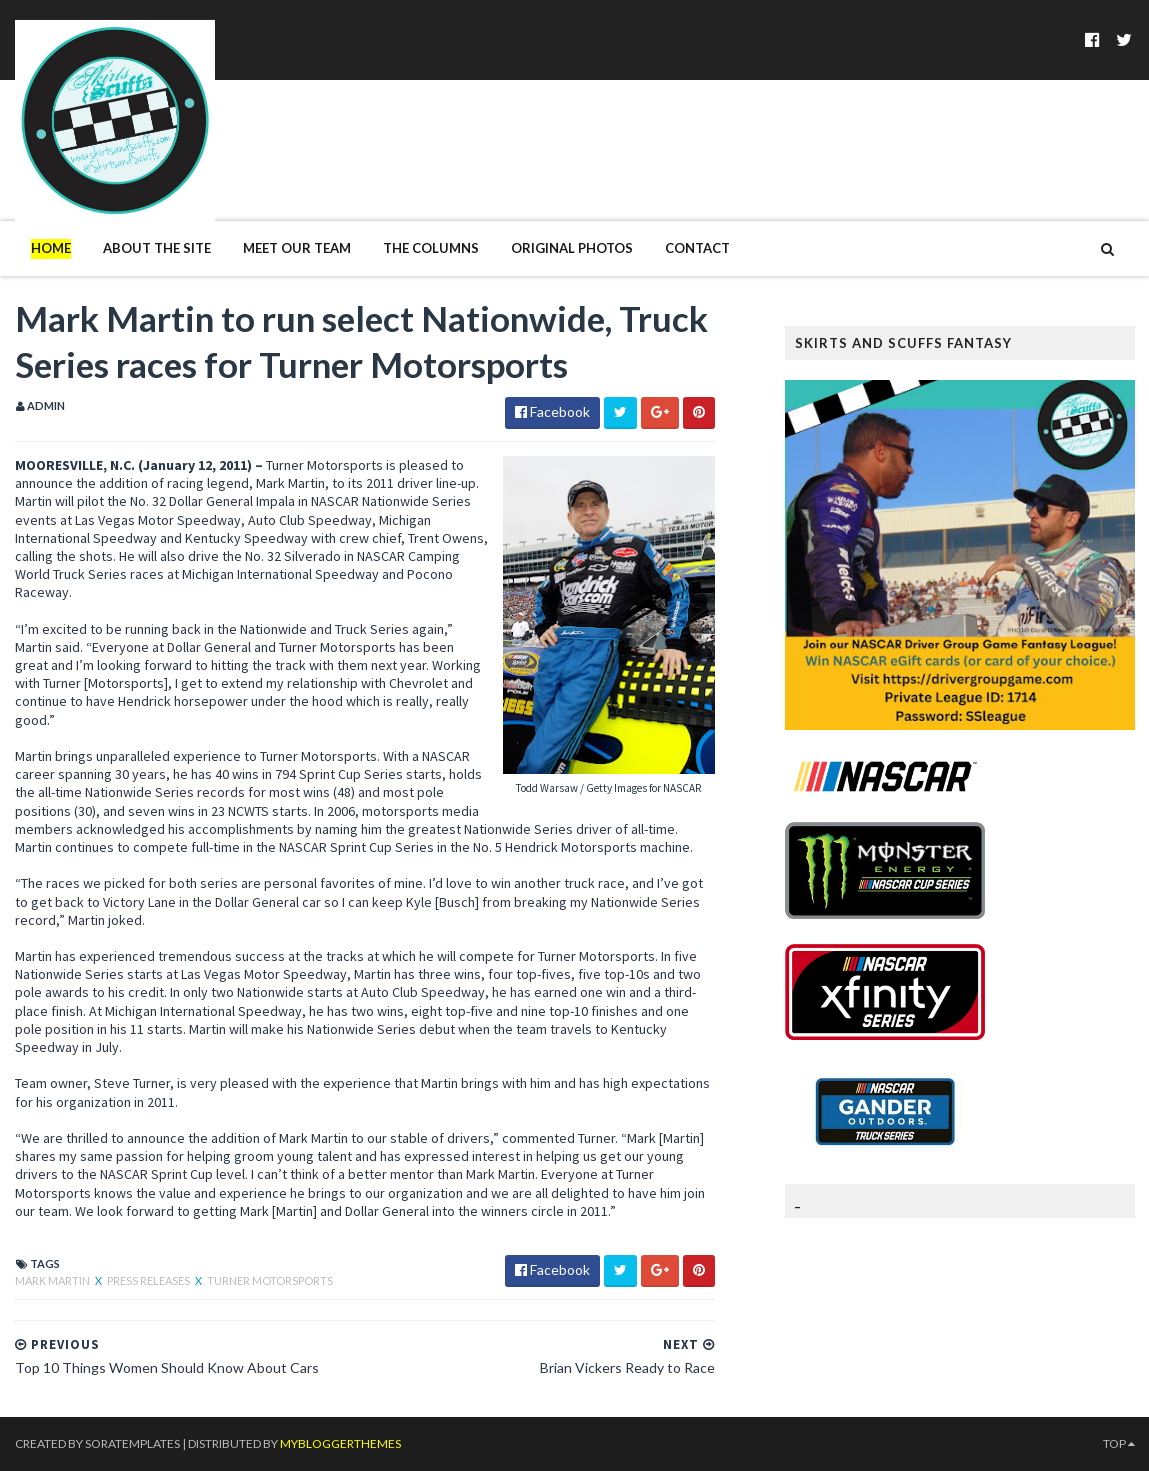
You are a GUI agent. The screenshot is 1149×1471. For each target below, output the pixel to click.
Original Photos (572, 248)
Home (51, 248)
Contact (697, 248)
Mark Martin (53, 1280)
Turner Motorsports (270, 1280)
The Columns (431, 248)
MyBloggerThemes (340, 1443)
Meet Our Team (297, 248)
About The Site (157, 248)
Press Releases (149, 1280)
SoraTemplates (132, 1443)
